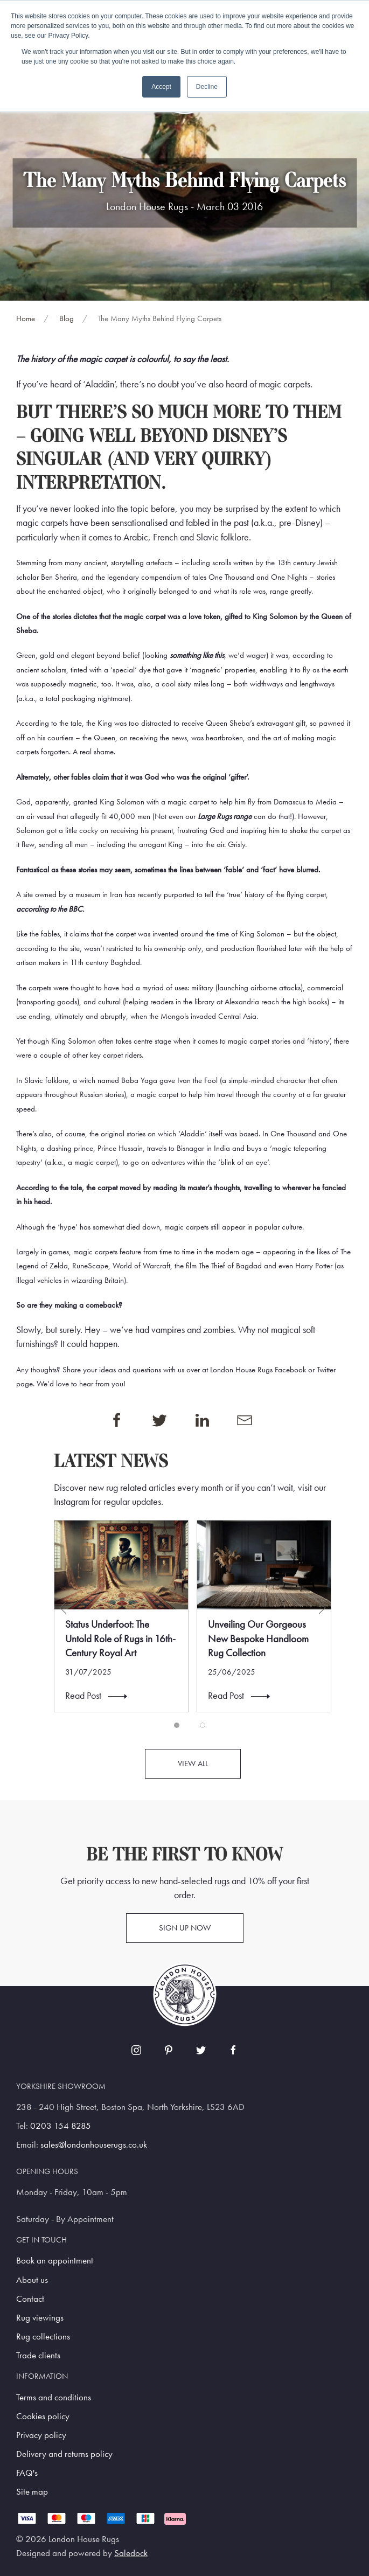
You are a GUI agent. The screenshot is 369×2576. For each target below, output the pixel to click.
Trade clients (38, 2355)
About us (32, 2280)
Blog (66, 318)
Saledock (131, 2553)
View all (193, 1763)
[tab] (176, 1725)
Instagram (71, 1502)
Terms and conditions (53, 2397)
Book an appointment (54, 2260)
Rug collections (43, 2336)
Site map (32, 2491)
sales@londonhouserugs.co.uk (93, 2144)
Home (25, 318)
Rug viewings (40, 2317)
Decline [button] (207, 87)
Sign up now (185, 1927)
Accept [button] (161, 87)
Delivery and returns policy (64, 2454)
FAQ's (27, 2472)
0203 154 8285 (60, 2125)
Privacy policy (41, 2435)
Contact (30, 2298)
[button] (63, 1608)
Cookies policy (42, 2416)
